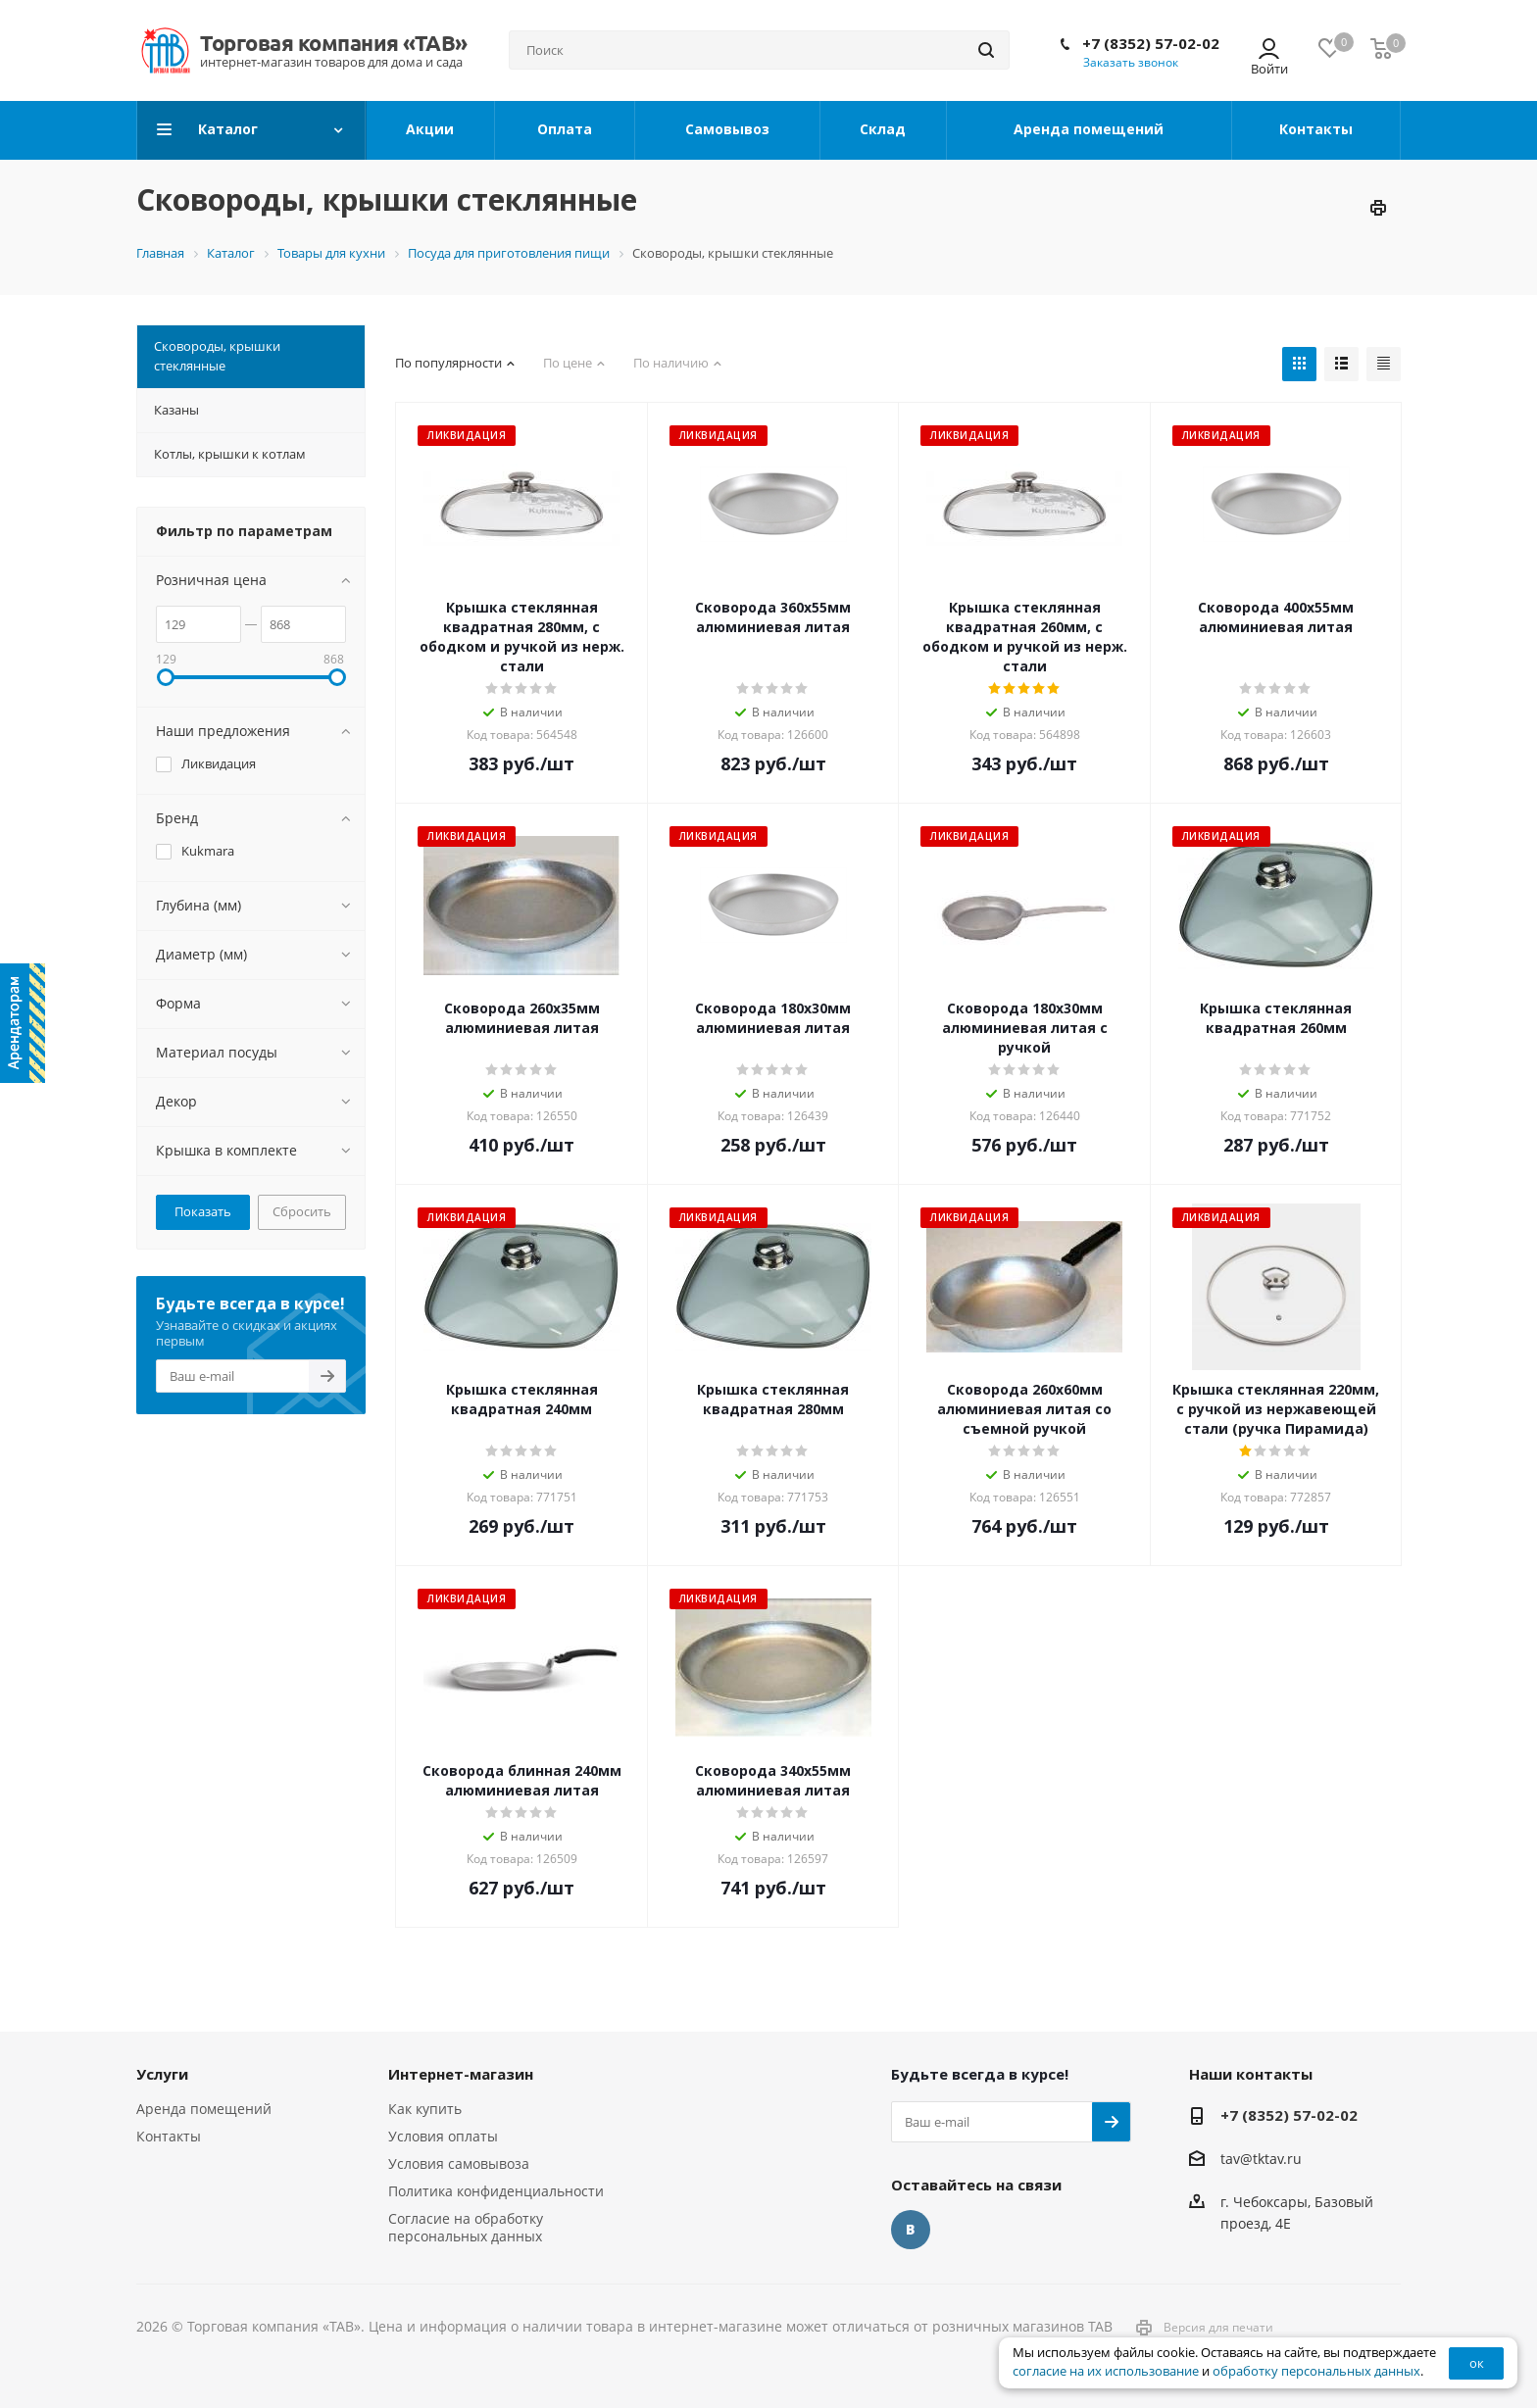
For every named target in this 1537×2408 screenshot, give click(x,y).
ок (1476, 2363)
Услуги (162, 2074)
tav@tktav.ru (1261, 2158)
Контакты (168, 2136)
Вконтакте (910, 2229)
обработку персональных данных (1316, 2371)
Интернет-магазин (460, 2074)
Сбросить (302, 1211)
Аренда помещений (204, 2108)
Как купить (425, 2108)
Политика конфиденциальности (496, 2191)
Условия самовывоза (458, 2163)
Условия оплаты (443, 2136)
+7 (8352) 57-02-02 (1150, 43)
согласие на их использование (1106, 2371)
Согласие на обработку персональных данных (465, 2227)
